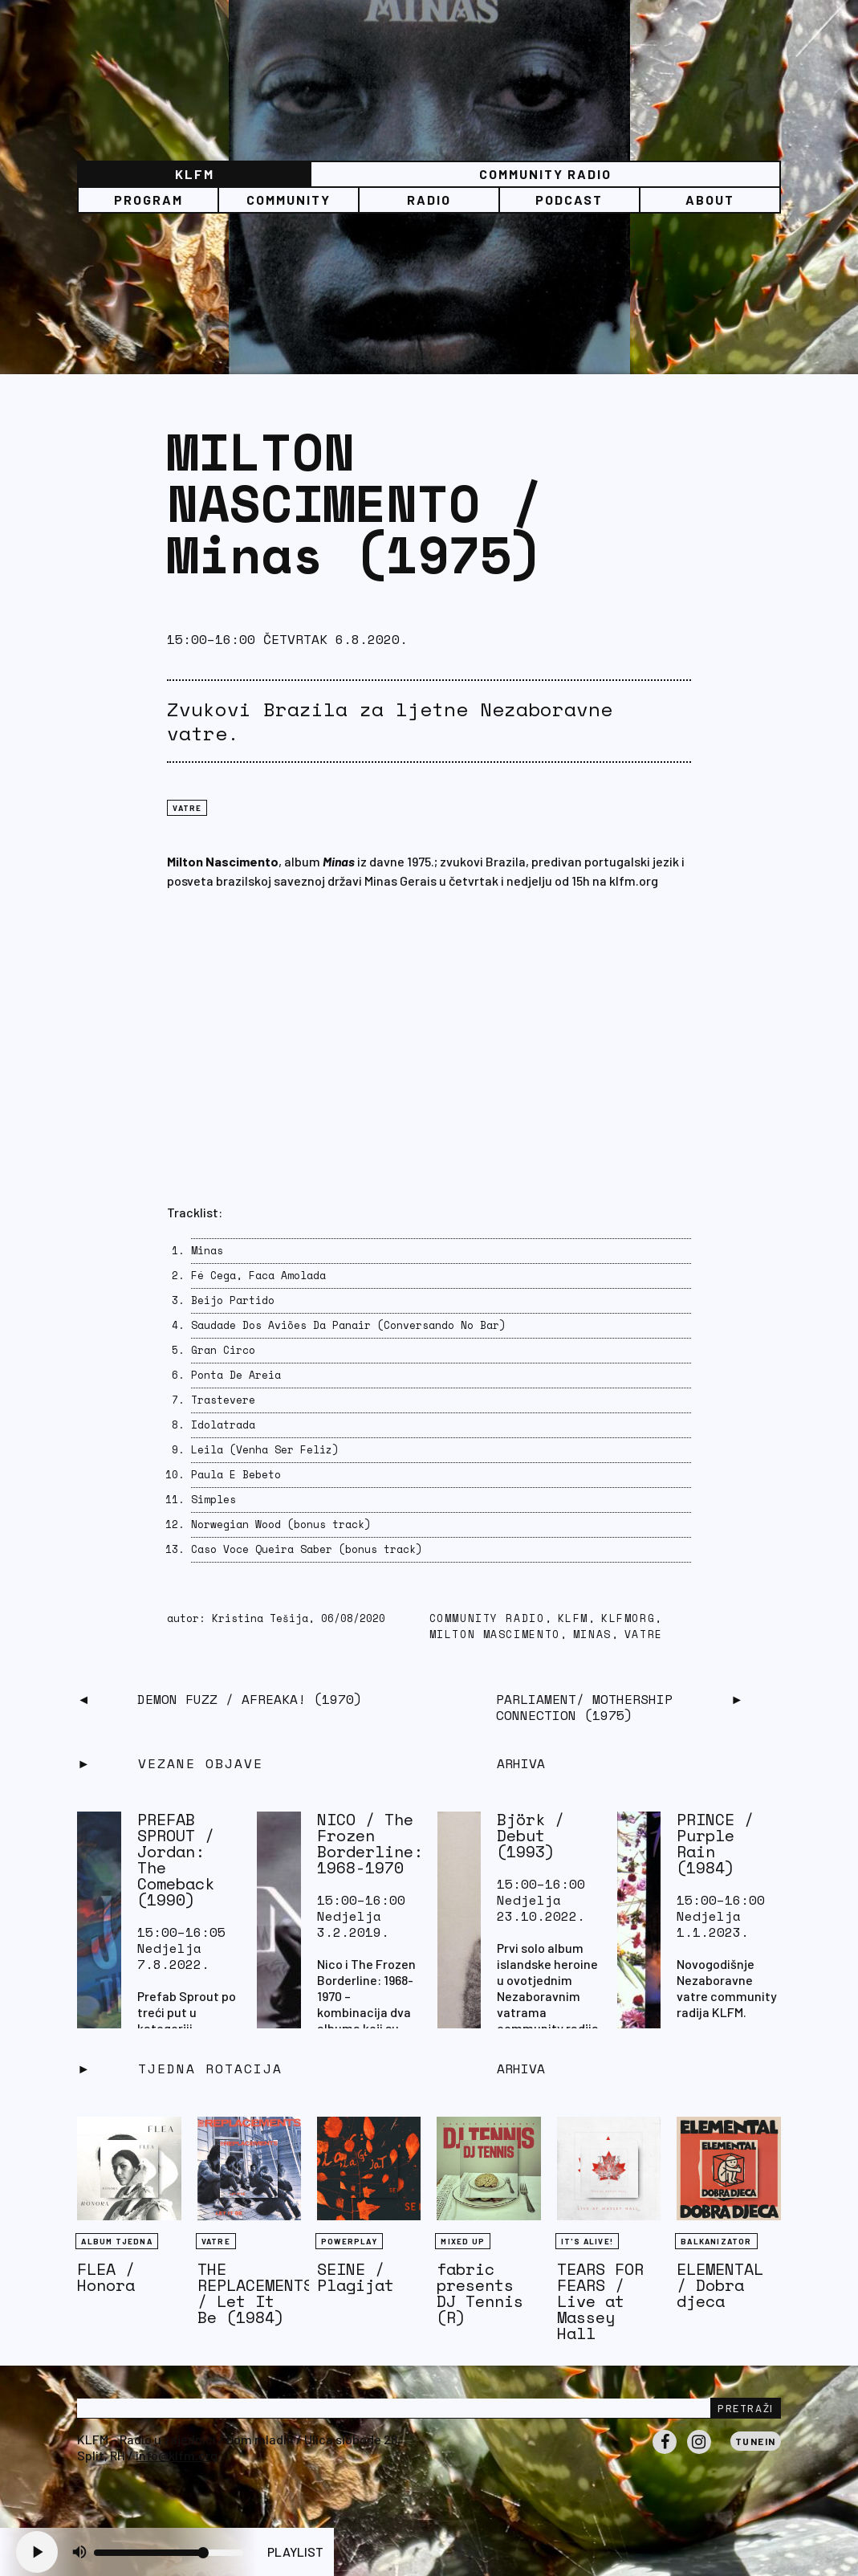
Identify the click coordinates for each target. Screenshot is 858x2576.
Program (148, 199)
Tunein (755, 2441)
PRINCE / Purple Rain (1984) (715, 1843)
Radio (429, 199)
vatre (643, 1634)
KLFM (194, 173)
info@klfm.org (177, 2455)
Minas (592, 1634)
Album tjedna (116, 2241)
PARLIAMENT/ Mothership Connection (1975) (584, 1707)
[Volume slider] (168, 2553)
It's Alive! (587, 2241)
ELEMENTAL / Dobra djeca (720, 2285)
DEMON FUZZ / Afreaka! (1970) (249, 1699)
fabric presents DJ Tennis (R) (480, 2293)
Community (288, 199)
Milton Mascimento (494, 1634)
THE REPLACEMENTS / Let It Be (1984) (255, 2293)
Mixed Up (463, 2241)
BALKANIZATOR (716, 2241)
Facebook (665, 2453)
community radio (487, 1618)
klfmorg (628, 1618)
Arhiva (521, 2068)
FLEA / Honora (106, 2277)
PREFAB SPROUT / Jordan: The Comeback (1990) (175, 1859)
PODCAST (569, 199)
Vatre (187, 808)
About (709, 199)
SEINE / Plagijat (355, 2277)
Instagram (699, 2453)
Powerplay (349, 2241)
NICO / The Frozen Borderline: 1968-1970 (370, 1843)
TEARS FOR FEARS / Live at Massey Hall (600, 2301)
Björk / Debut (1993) (530, 1835)
